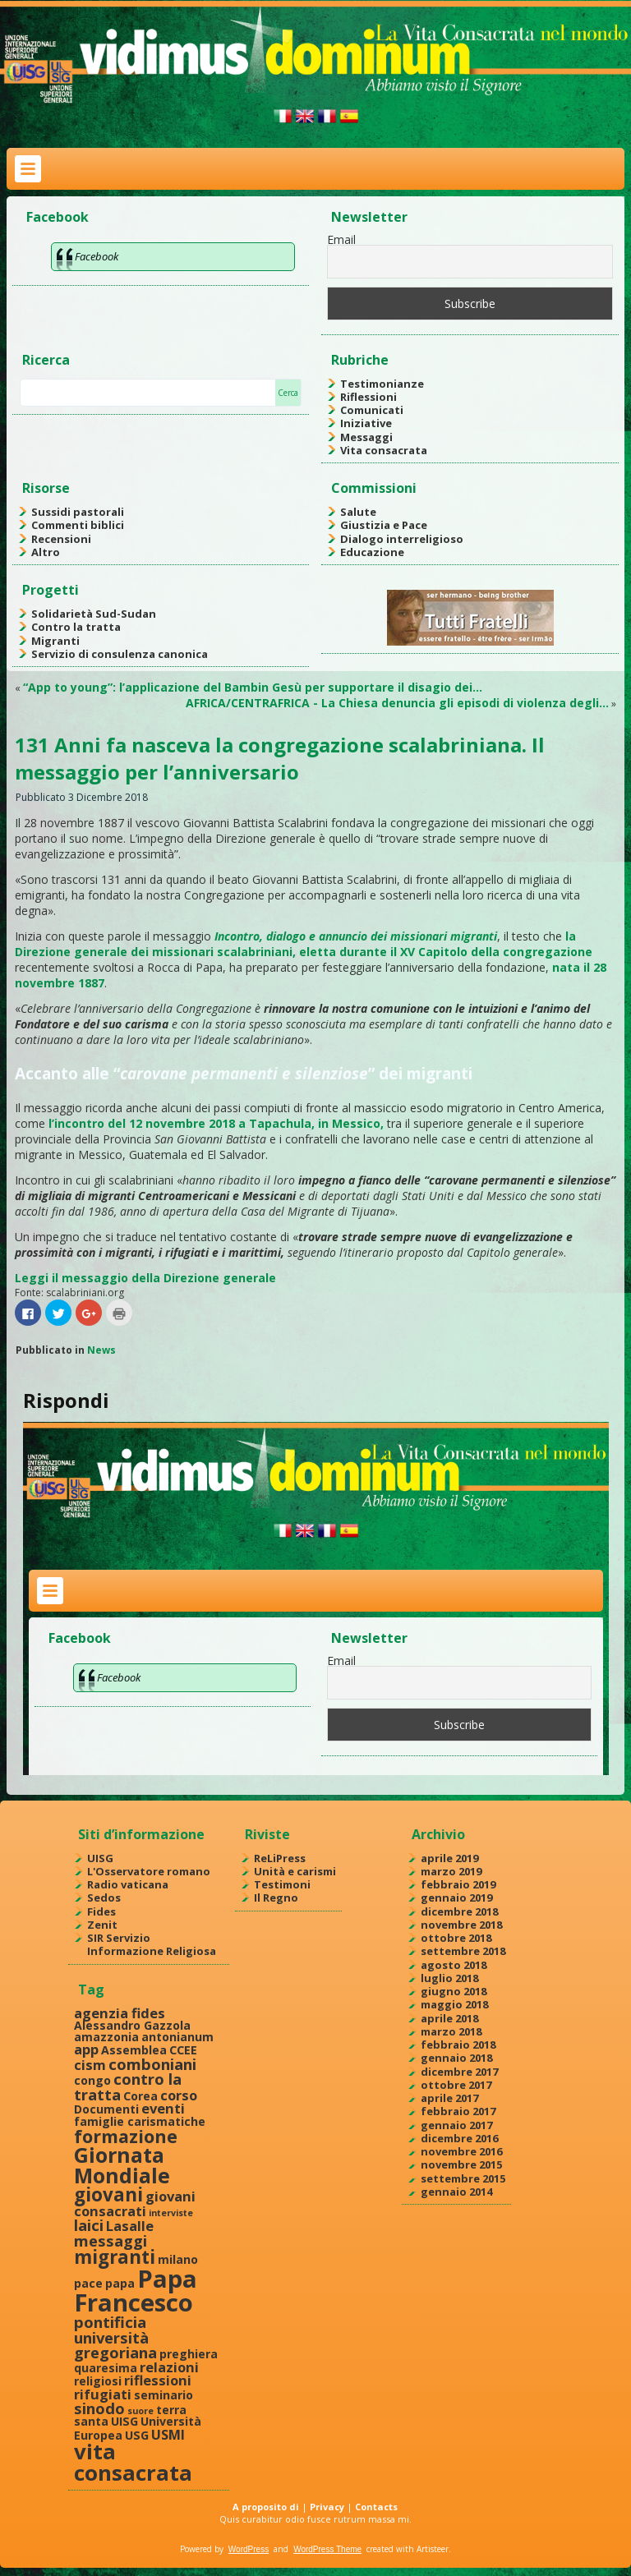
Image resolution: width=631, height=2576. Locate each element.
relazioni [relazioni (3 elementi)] (169, 2367)
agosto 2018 (453, 1964)
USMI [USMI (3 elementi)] (168, 2434)
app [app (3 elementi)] (86, 2049)
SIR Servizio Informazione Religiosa (151, 1944)
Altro (45, 552)
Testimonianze (382, 383)
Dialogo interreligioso (401, 538)
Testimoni (282, 1884)
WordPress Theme (327, 2549)
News (101, 1350)
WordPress (248, 2549)
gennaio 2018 (456, 2057)
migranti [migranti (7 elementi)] (114, 2257)
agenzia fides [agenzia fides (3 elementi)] (119, 2012)
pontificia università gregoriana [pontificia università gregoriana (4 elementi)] (115, 2337)
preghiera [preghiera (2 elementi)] (188, 2354)
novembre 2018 (461, 1924)
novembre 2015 (461, 2164)
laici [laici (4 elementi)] (89, 2225)
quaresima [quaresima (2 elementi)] (105, 2368)
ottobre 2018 (456, 1937)
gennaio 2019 (456, 1897)
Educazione (372, 552)
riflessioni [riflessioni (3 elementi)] (157, 2380)
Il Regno (276, 1897)
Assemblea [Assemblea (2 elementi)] (134, 2050)
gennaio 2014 (456, 2191)
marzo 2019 (451, 1871)
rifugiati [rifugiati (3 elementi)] (102, 2394)
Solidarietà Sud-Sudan (93, 613)
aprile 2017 (449, 2098)
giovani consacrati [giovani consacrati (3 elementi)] (135, 2203)
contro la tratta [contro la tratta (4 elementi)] (128, 2086)
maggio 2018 (454, 2004)
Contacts (376, 2506)
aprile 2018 (449, 2018)
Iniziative (366, 423)
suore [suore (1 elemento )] (140, 2411)
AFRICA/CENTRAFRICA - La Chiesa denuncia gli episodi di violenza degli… (397, 703)
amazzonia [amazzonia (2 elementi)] (106, 2037)
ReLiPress (280, 1858)
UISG (100, 1858)
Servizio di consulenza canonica (119, 653)
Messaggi (366, 437)
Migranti (55, 640)
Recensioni (61, 538)
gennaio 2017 (456, 2125)
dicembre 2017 (459, 2071)
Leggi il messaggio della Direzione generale (145, 1278)
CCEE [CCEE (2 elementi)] (183, 2050)
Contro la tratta (76, 626)
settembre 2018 (463, 1951)
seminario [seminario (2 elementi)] (163, 2395)
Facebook (57, 217)
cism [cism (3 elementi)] (90, 2064)
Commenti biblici (77, 525)
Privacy (327, 2506)
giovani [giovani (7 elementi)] (108, 2194)
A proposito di (266, 2506)
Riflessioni (368, 396)
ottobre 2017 (456, 2084)
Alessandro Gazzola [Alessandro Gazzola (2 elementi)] (132, 2025)
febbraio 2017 (458, 2111)
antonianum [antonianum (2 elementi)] (177, 2037)
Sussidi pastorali (77, 511)
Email (341, 239)
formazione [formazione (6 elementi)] (125, 2136)
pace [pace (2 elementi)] (88, 2283)
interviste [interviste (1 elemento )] (171, 2213)
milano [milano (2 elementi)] (178, 2259)
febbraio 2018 (458, 2044)
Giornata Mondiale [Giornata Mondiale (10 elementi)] (122, 2165)
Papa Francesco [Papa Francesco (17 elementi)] (135, 2290)
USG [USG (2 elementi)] (137, 2435)
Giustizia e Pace (383, 525)
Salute (358, 511)
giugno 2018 (453, 1991)
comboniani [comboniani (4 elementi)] (152, 2064)
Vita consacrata (383, 450)
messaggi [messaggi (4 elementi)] (110, 2240)
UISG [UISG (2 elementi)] (124, 2421)
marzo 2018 (451, 2031)
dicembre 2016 (459, 2138)
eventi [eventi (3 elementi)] (163, 2108)
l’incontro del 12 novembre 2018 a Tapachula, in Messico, (216, 1123)
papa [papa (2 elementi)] (120, 2283)
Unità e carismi (295, 1871)
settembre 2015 (463, 2178)
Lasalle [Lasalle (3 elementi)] (130, 2225)
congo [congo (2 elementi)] (92, 2080)
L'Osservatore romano (148, 1871)
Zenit (102, 1924)
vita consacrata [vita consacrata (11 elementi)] (133, 2461)
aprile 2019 (449, 1858)
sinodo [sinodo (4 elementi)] (99, 2408)
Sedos (104, 1897)
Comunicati (371, 409)
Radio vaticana (127, 1884)
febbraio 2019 (458, 1884)
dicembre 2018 (459, 1911)
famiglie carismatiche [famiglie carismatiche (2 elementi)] (139, 2121)
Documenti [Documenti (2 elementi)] (106, 2109)
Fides (101, 1911)
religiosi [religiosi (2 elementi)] (98, 2381)
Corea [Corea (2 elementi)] (140, 2096)
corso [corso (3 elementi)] (178, 2095)
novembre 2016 (461, 2151)
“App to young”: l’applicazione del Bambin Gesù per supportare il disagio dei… (252, 687)
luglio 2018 (449, 1978)
